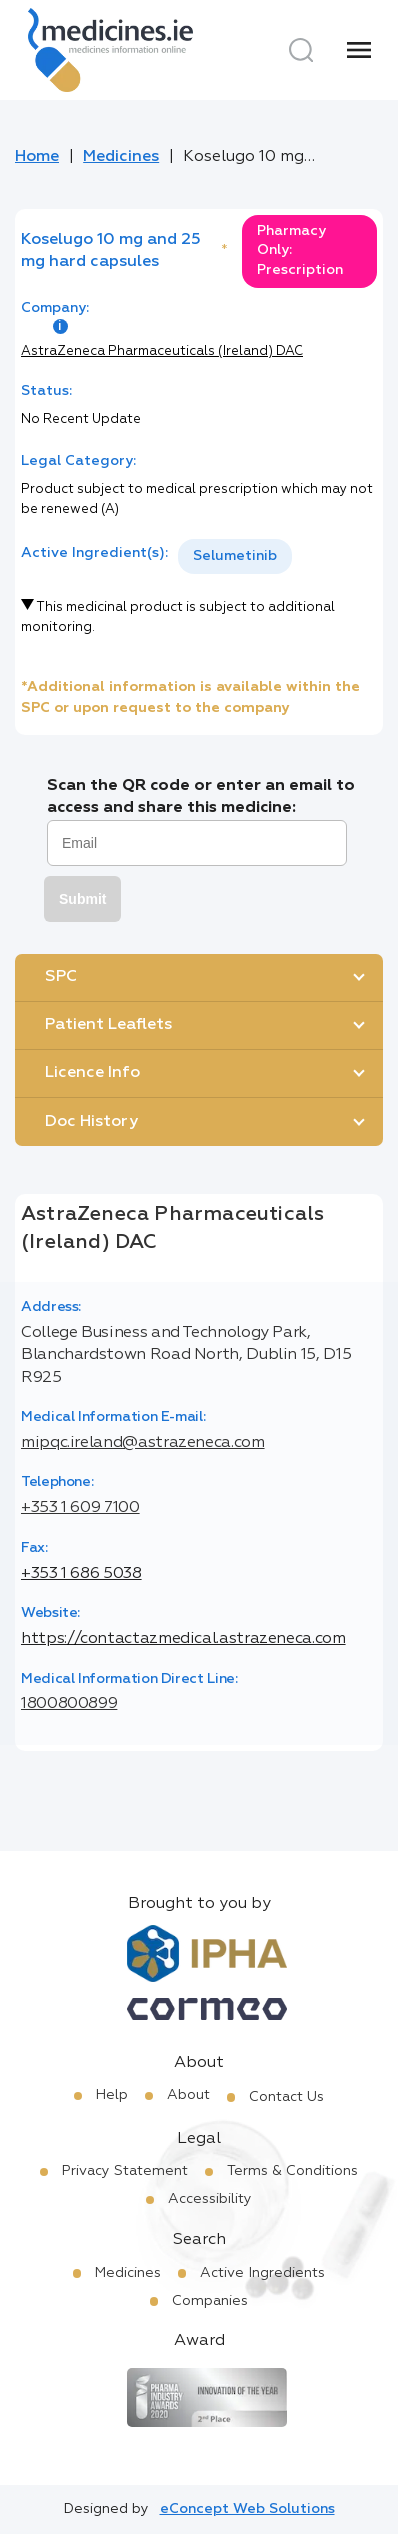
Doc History (91, 1122)
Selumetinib (235, 556)
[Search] (301, 50)
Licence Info (92, 1073)
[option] (235, 556)
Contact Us (286, 2097)
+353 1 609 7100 (80, 1508)
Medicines (121, 157)
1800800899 (69, 1704)
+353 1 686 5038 (81, 1574)
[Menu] (359, 50)
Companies (210, 2301)
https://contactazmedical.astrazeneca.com (183, 1639)
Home (37, 157)
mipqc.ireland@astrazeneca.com (143, 1443)
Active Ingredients (262, 2273)
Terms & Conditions (292, 2171)
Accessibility (210, 2199)
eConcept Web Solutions (247, 2509)
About (188, 2095)
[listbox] (235, 556)
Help (112, 2095)
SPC (61, 977)
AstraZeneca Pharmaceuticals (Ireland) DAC (162, 351)
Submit (82, 899)
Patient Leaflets (108, 1025)
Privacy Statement (125, 2171)
